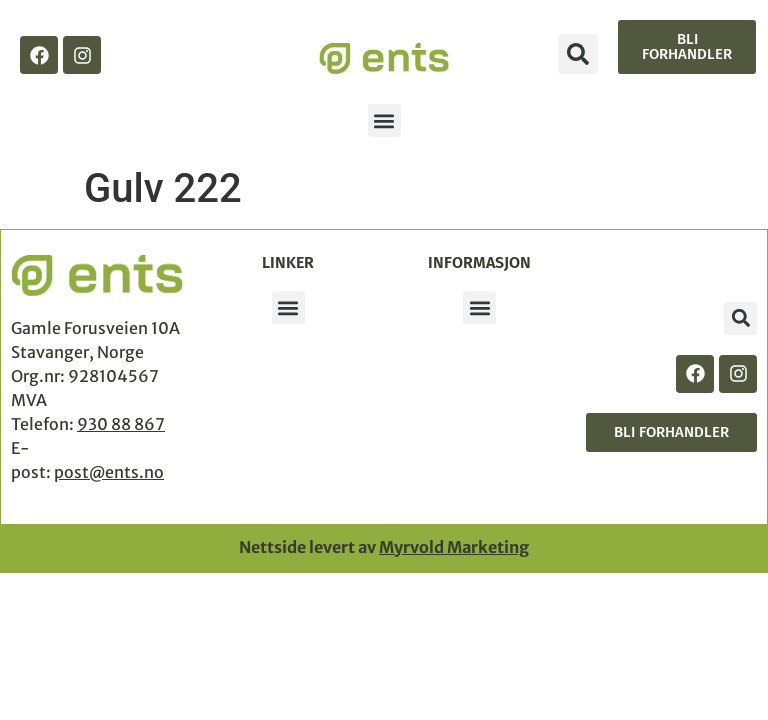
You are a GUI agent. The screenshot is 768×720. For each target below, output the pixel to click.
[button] (578, 54)
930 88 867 (121, 424)
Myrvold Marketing (454, 547)
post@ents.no (109, 472)
